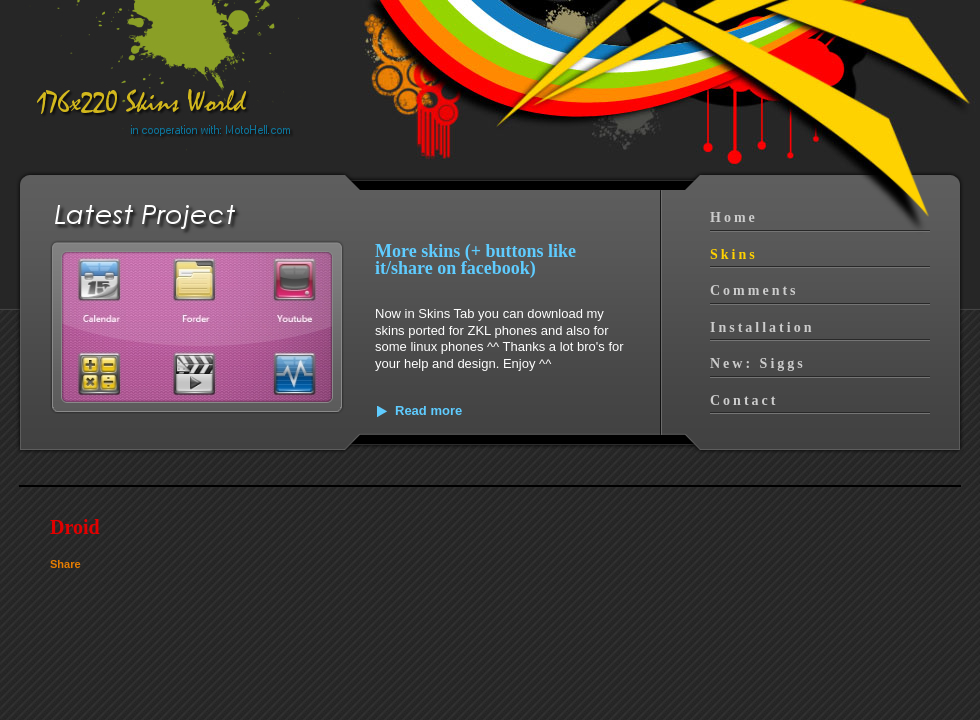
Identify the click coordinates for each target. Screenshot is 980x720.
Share (65, 564)
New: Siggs (758, 363)
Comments (754, 290)
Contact (744, 400)
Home (734, 217)
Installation (762, 327)
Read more (428, 410)
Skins (734, 254)
